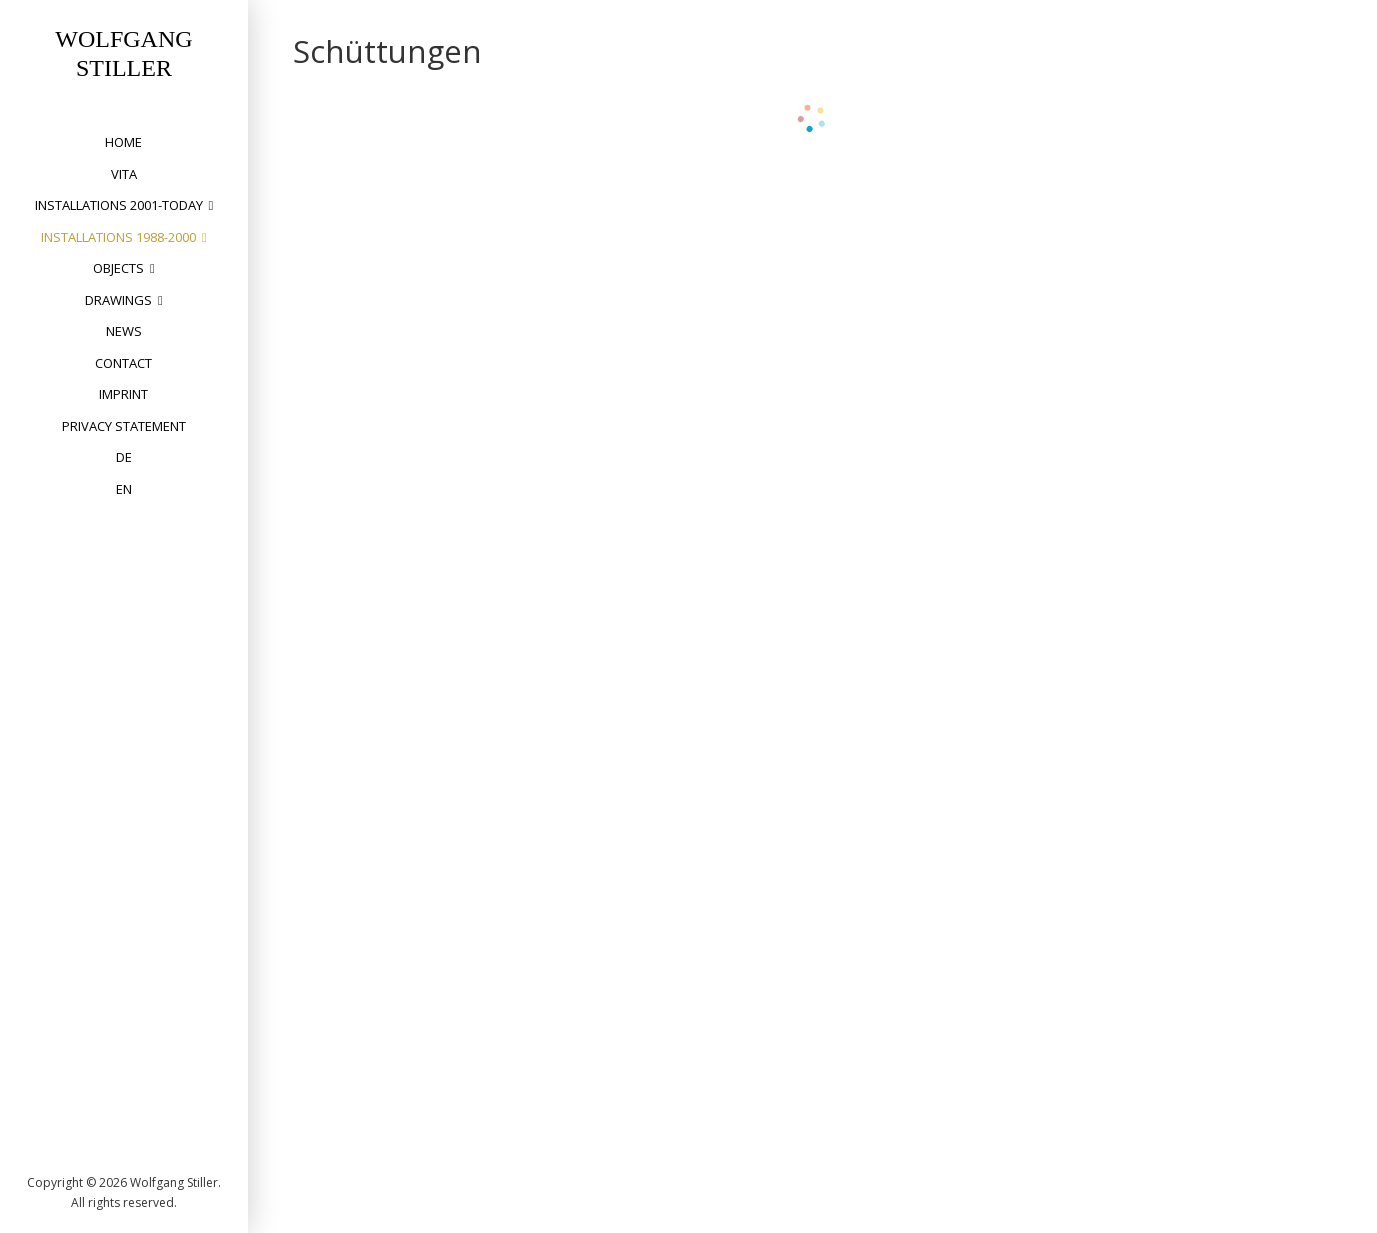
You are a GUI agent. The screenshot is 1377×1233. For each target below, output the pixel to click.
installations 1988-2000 (118, 237)
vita (124, 174)
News (124, 331)
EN (124, 489)
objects (118, 268)
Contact (123, 363)
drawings (118, 300)
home (123, 142)
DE (124, 457)
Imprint (123, 394)
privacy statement (124, 426)
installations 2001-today (119, 205)
